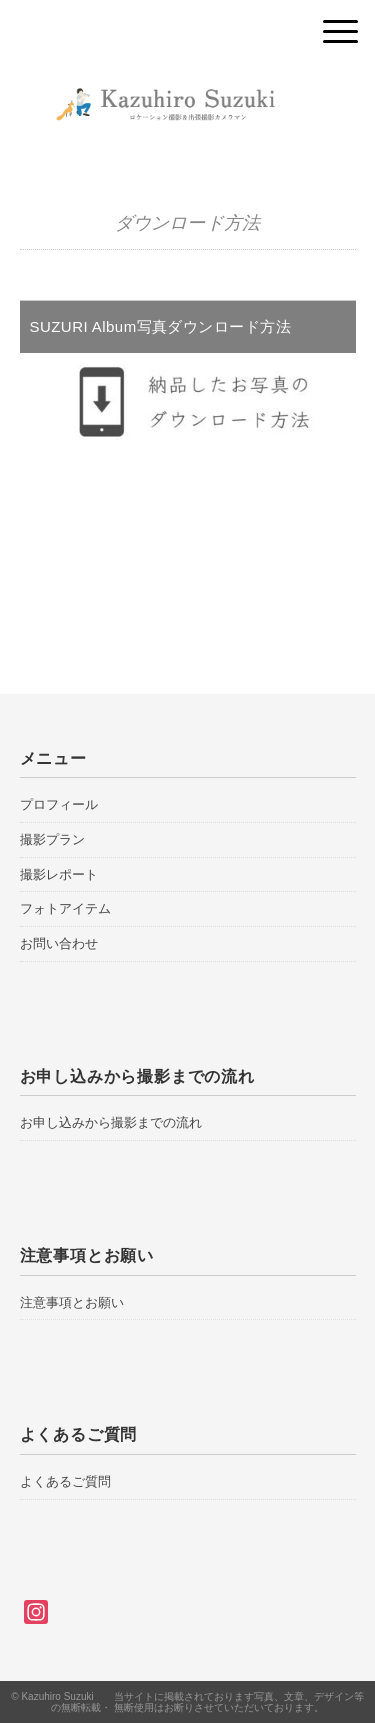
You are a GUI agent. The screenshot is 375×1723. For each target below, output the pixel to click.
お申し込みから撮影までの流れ (111, 1122)
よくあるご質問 (65, 1481)
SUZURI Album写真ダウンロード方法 (161, 326)
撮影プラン (52, 839)
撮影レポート (59, 874)
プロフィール (59, 804)
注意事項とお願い (72, 1302)
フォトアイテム (65, 908)
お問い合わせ (59, 943)
